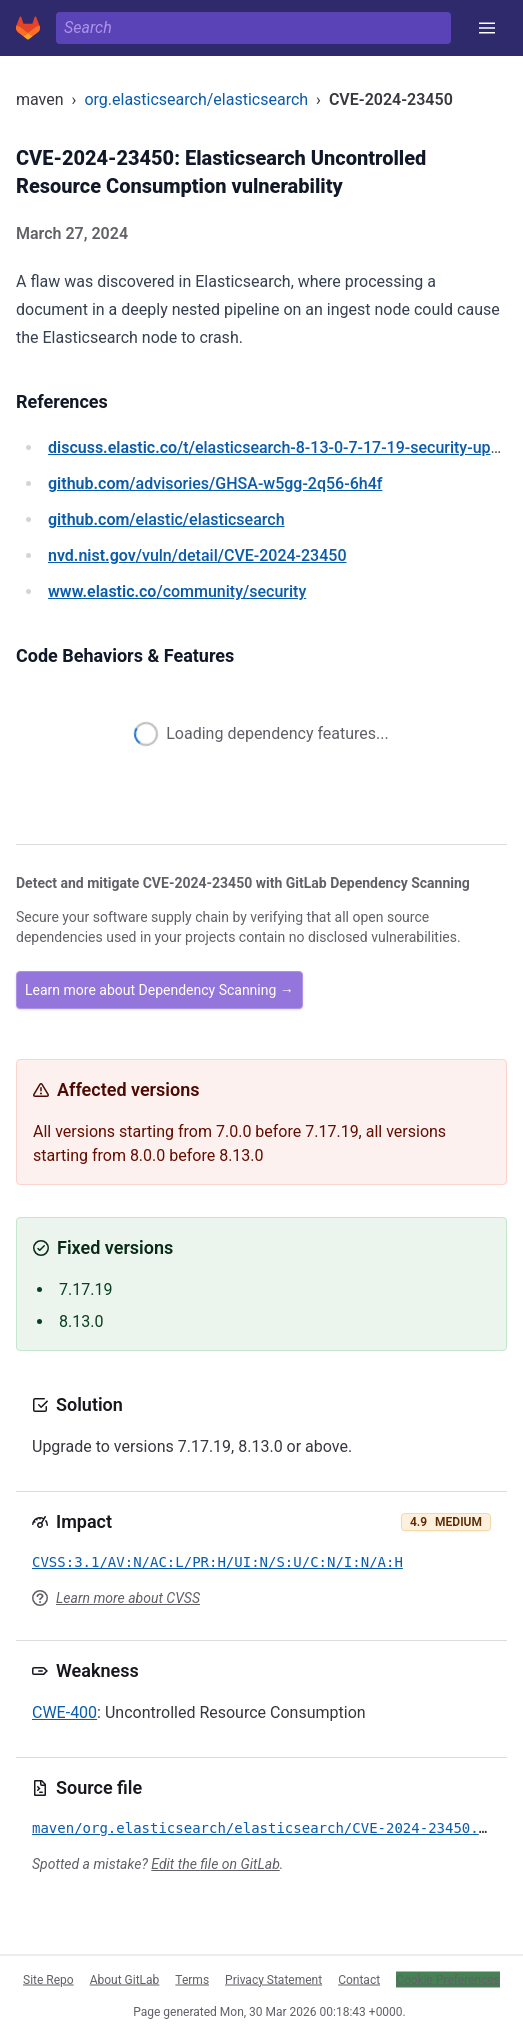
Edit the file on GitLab (215, 1864)
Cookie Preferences (448, 1979)
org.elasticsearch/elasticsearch (196, 99)
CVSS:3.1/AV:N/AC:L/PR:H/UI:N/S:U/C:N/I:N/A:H (217, 1562)
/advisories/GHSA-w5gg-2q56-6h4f (215, 483)
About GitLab (125, 1979)
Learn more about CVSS (128, 1598)
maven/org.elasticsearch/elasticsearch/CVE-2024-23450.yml (268, 1828)
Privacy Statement (273, 1979)
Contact (359, 1979)
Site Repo (48, 1979)
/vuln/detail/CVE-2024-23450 (197, 555)
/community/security (177, 591)
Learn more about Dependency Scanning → (159, 990)
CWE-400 (64, 1712)
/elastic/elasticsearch (166, 519)
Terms (192, 1979)
